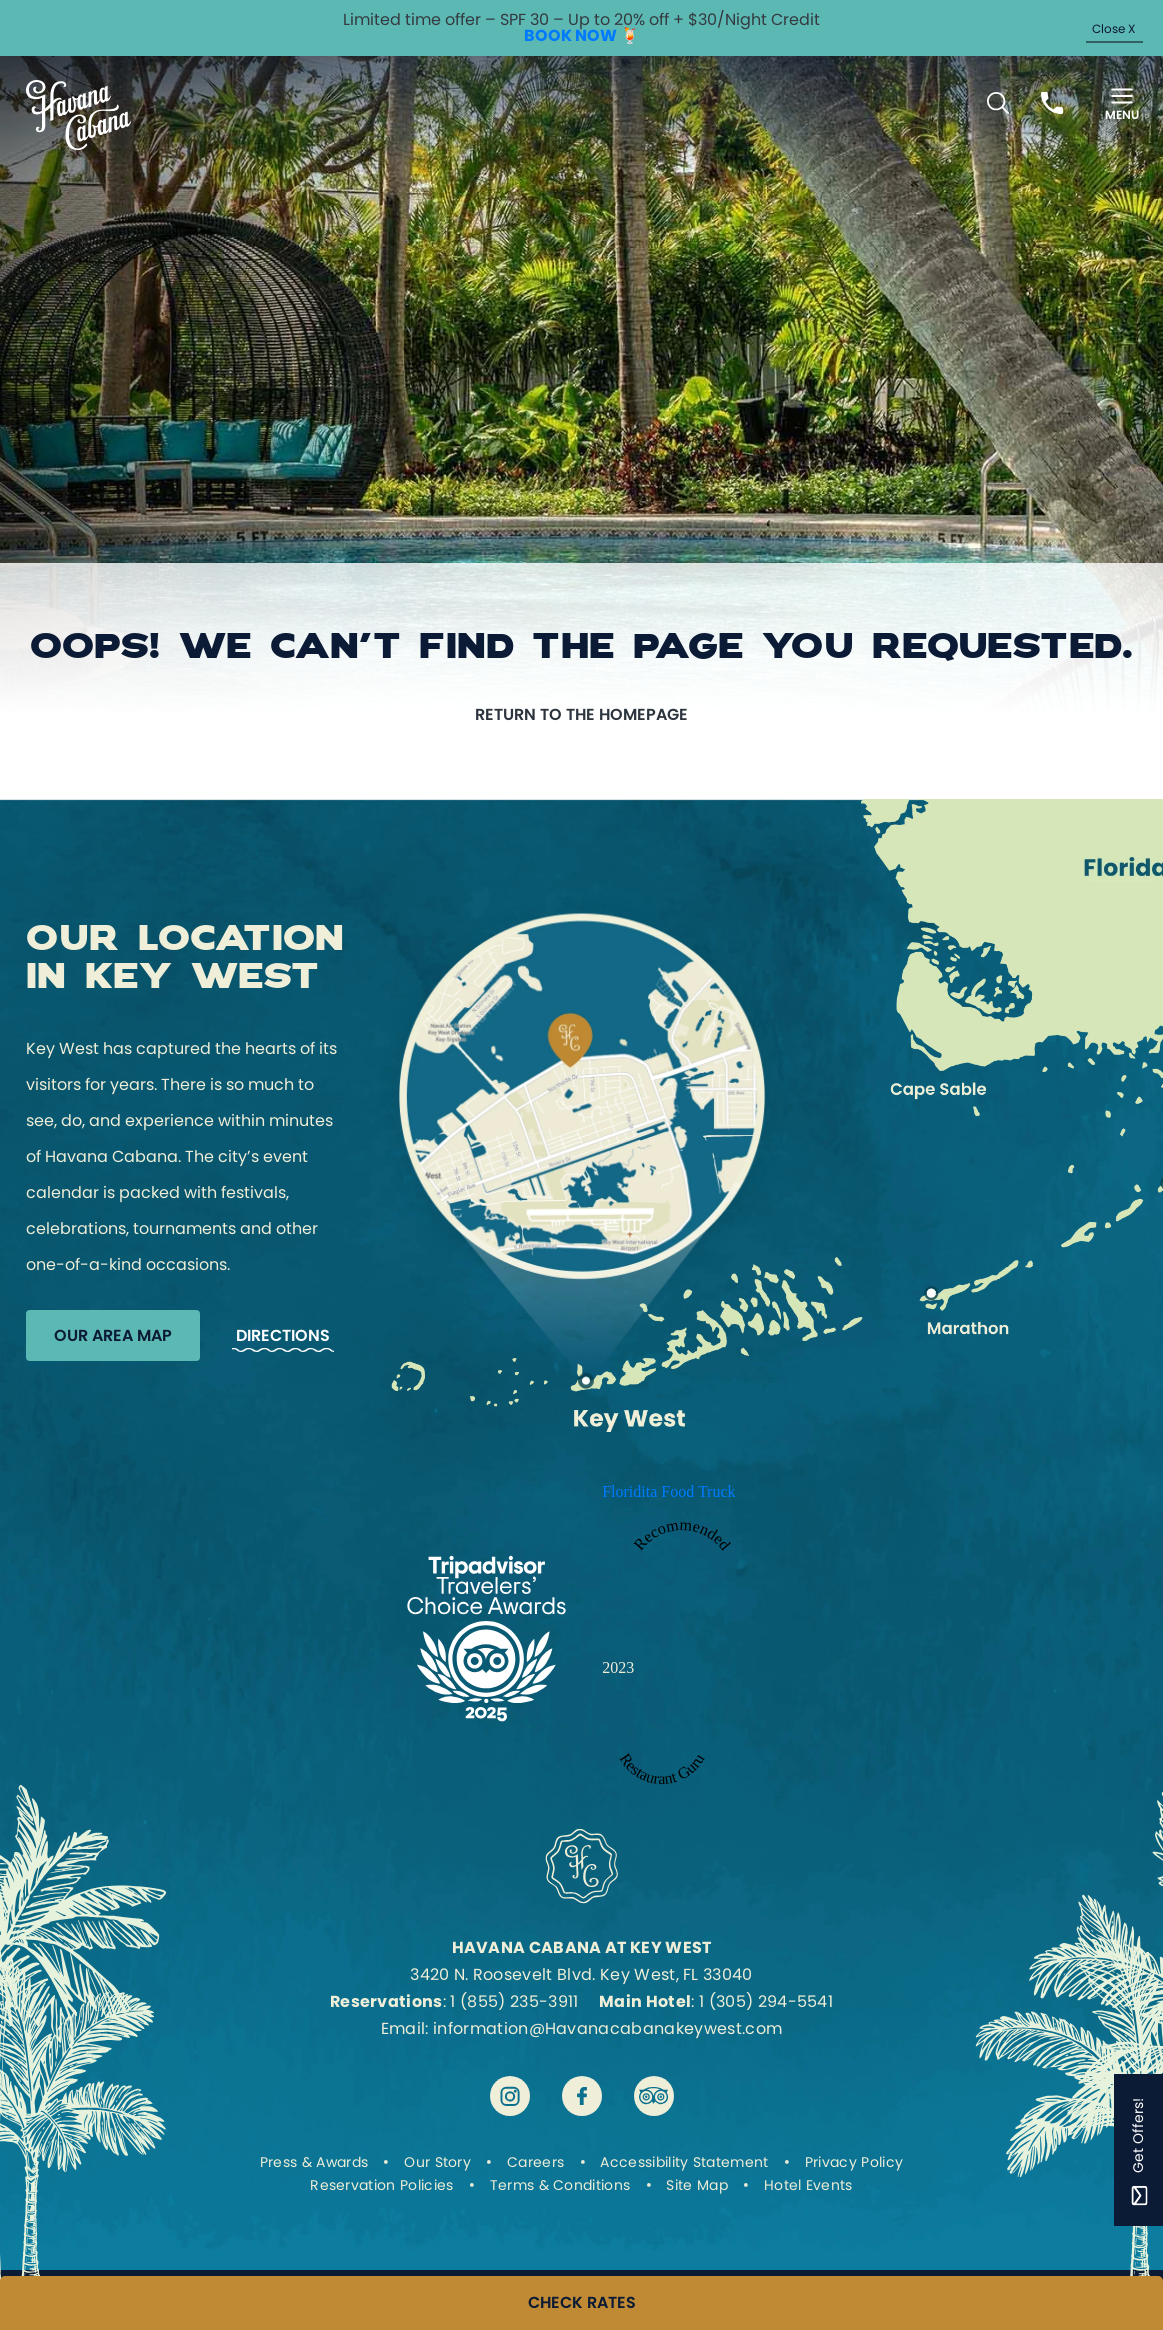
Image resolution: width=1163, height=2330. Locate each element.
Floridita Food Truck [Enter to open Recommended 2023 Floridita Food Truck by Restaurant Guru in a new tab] (668, 1491)
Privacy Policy (854, 2162)
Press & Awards (314, 2162)
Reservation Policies (381, 2185)
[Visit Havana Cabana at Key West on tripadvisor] (654, 2096)
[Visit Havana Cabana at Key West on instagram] (510, 2096)
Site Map (697, 2185)
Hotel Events (808, 2185)
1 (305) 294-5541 (766, 2001)
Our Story (437, 2162)
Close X (1113, 28)
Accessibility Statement (684, 2162)
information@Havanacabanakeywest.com (607, 2028)
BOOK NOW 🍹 (582, 35)
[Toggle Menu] (1122, 102)
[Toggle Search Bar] (998, 103)
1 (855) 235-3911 (514, 2001)
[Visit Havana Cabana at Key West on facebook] (582, 2096)
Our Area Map (113, 1335)
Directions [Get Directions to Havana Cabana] (283, 1335)
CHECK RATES (582, 2303)
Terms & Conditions (560, 2185)
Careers (535, 2162)
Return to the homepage (581, 714)
